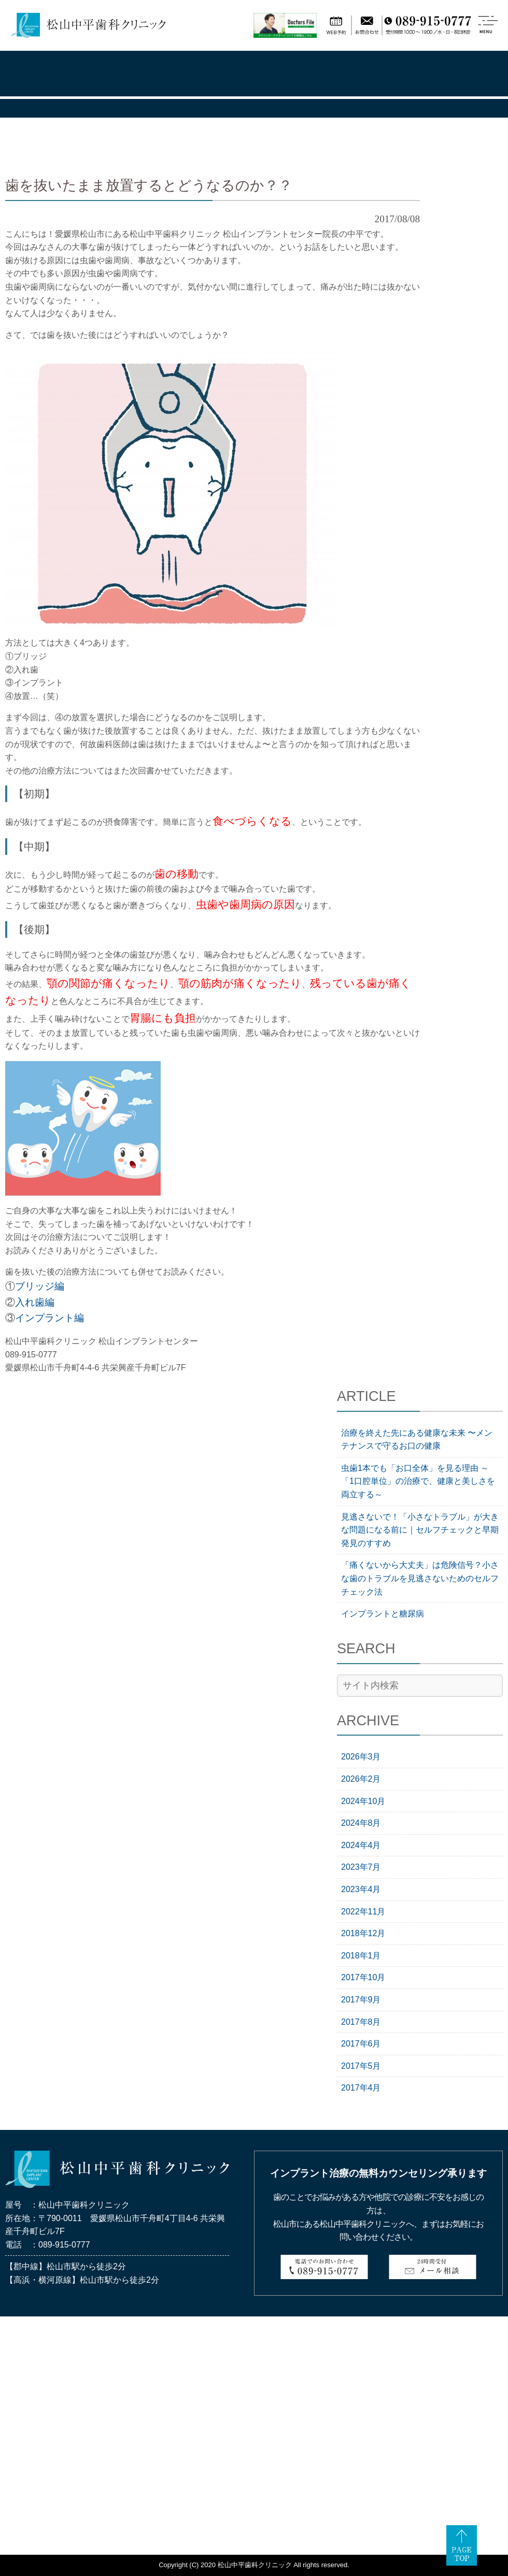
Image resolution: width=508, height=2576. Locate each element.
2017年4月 (361, 2087)
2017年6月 (361, 2043)
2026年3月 (361, 1756)
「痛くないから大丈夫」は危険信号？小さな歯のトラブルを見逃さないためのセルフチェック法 (420, 1578)
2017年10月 (363, 1977)
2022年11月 (363, 1911)
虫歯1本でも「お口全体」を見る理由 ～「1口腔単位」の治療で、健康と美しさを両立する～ (418, 1481)
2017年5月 (361, 2066)
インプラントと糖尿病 (382, 1613)
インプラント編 (49, 1317)
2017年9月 (361, 1999)
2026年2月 (361, 1778)
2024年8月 (361, 1823)
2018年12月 (363, 1933)
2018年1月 (361, 1955)
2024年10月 (363, 1801)
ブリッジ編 (39, 1286)
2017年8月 (361, 2021)
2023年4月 (361, 1889)
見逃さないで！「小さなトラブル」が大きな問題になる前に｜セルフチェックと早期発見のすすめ (420, 1530)
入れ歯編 (34, 1302)
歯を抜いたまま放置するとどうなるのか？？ (148, 185)
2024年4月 (361, 1845)
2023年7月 (361, 1867)
